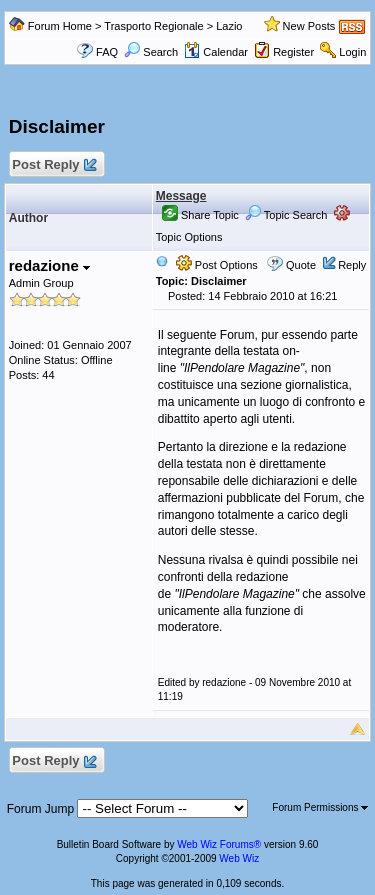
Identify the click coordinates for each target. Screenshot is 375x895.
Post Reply (54, 165)
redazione (49, 265)
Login (352, 52)
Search (151, 52)
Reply (352, 265)
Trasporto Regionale (153, 26)
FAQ (107, 52)
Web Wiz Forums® (219, 844)
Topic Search (286, 215)
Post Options (217, 265)
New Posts (309, 26)
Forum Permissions (320, 807)
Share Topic (200, 215)
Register (293, 52)
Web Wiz (239, 858)
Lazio (229, 26)
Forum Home (60, 26)
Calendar (216, 52)
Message (181, 196)
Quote (301, 265)
